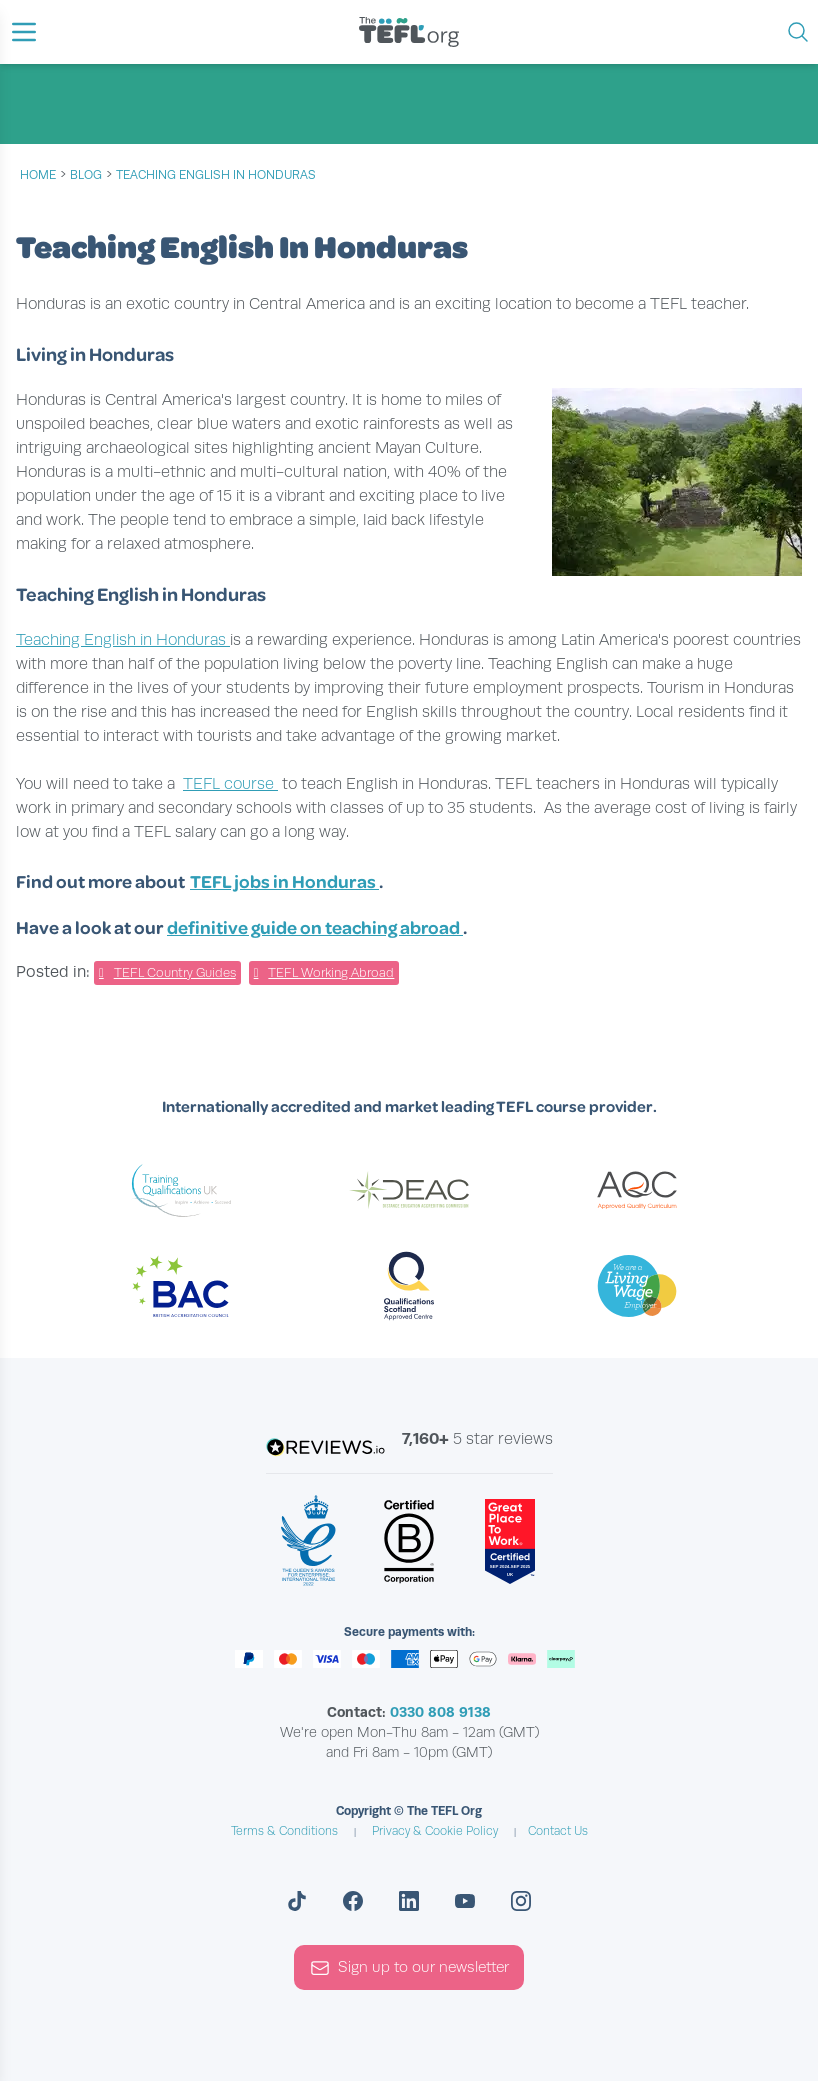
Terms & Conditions (284, 1831)
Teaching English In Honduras (216, 175)
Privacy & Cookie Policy (435, 1831)
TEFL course (230, 784)
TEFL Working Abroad (331, 973)
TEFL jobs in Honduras (284, 881)
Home (38, 175)
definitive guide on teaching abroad (315, 927)
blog (86, 175)
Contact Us (558, 1831)
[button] (24, 32)
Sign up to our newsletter (409, 1968)
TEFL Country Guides (175, 973)
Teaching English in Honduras (123, 640)
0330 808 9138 (440, 1712)
